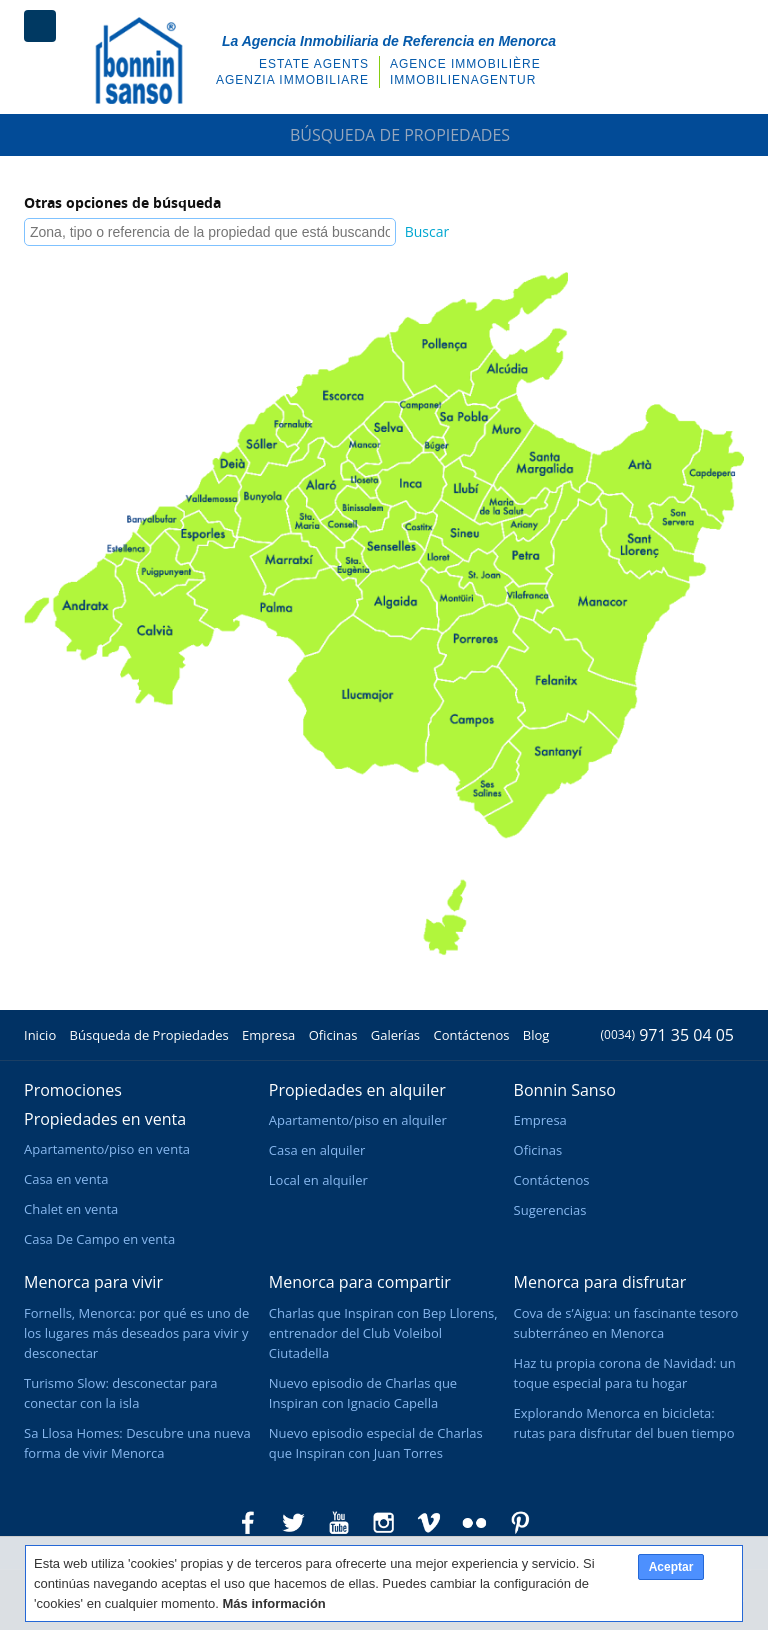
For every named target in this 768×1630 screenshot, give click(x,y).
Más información (274, 1603)
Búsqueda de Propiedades (384, 135)
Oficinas (333, 1035)
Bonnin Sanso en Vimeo (429, 1523)
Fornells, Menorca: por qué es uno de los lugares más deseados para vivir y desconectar (136, 1333)
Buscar (427, 231)
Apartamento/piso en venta (107, 1149)
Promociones (73, 1090)
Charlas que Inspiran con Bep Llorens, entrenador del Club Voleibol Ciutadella (383, 1333)
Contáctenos (471, 1035)
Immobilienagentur (463, 80)
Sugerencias (550, 1210)
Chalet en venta (71, 1209)
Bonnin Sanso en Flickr (475, 1523)
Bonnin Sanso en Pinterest (520, 1523)
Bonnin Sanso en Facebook (248, 1523)
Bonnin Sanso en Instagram (384, 1523)
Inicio (40, 1035)
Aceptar (671, 1567)
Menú (40, 26)
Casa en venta (66, 1179)
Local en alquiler (318, 1180)
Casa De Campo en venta (99, 1239)
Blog (536, 1035)
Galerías (395, 1035)
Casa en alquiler (317, 1150)
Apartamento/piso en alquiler (358, 1120)
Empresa (268, 1035)
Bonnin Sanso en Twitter (293, 1523)
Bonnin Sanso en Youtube (339, 1523)
